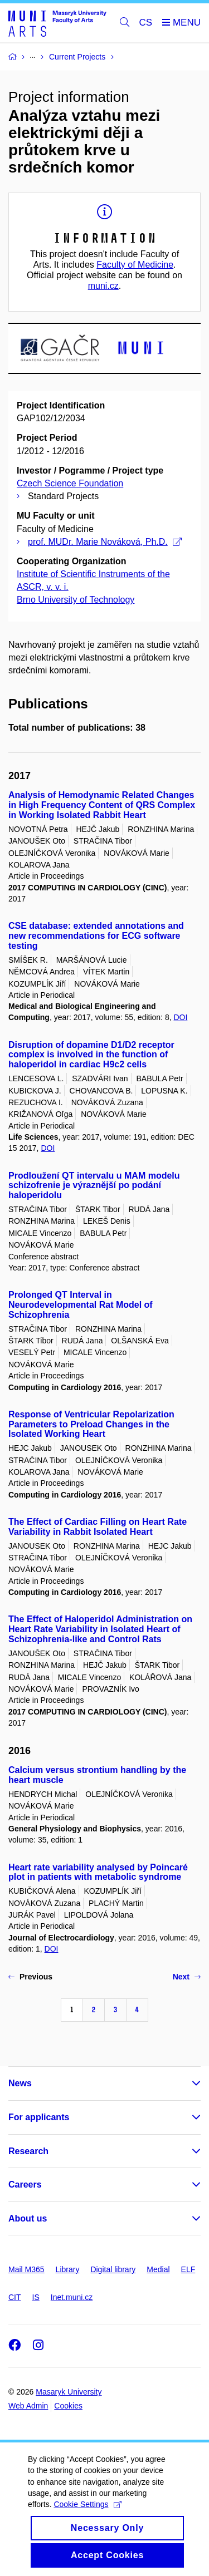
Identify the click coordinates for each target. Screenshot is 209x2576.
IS (36, 2297)
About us (27, 2218)
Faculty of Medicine (134, 264)
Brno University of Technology (75, 599)
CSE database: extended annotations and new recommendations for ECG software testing (96, 935)
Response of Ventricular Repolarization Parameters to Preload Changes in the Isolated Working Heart (91, 1424)
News (20, 2083)
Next (187, 1976)
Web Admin (28, 2405)
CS (146, 22)
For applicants (38, 2117)
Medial (158, 2269)
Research (28, 2151)
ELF (188, 2269)
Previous (30, 1976)
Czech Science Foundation (70, 483)
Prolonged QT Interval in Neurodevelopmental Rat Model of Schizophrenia (80, 1304)
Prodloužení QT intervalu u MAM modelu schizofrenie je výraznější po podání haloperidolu (94, 1185)
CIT (14, 2297)
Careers (25, 2184)
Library (68, 2269)
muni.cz (103, 285)
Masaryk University (68, 2391)
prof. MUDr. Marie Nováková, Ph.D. (105, 541)
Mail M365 (26, 2269)
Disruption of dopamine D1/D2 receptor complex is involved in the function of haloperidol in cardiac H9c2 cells (91, 1055)
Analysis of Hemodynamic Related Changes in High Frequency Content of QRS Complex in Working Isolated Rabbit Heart (101, 805)
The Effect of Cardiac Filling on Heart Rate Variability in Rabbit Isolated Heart (97, 1526)
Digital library (112, 2269)
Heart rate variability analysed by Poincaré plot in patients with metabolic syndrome (98, 1872)
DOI (180, 1017)
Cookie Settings (87, 2515)
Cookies (68, 2405)
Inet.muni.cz (72, 2297)
